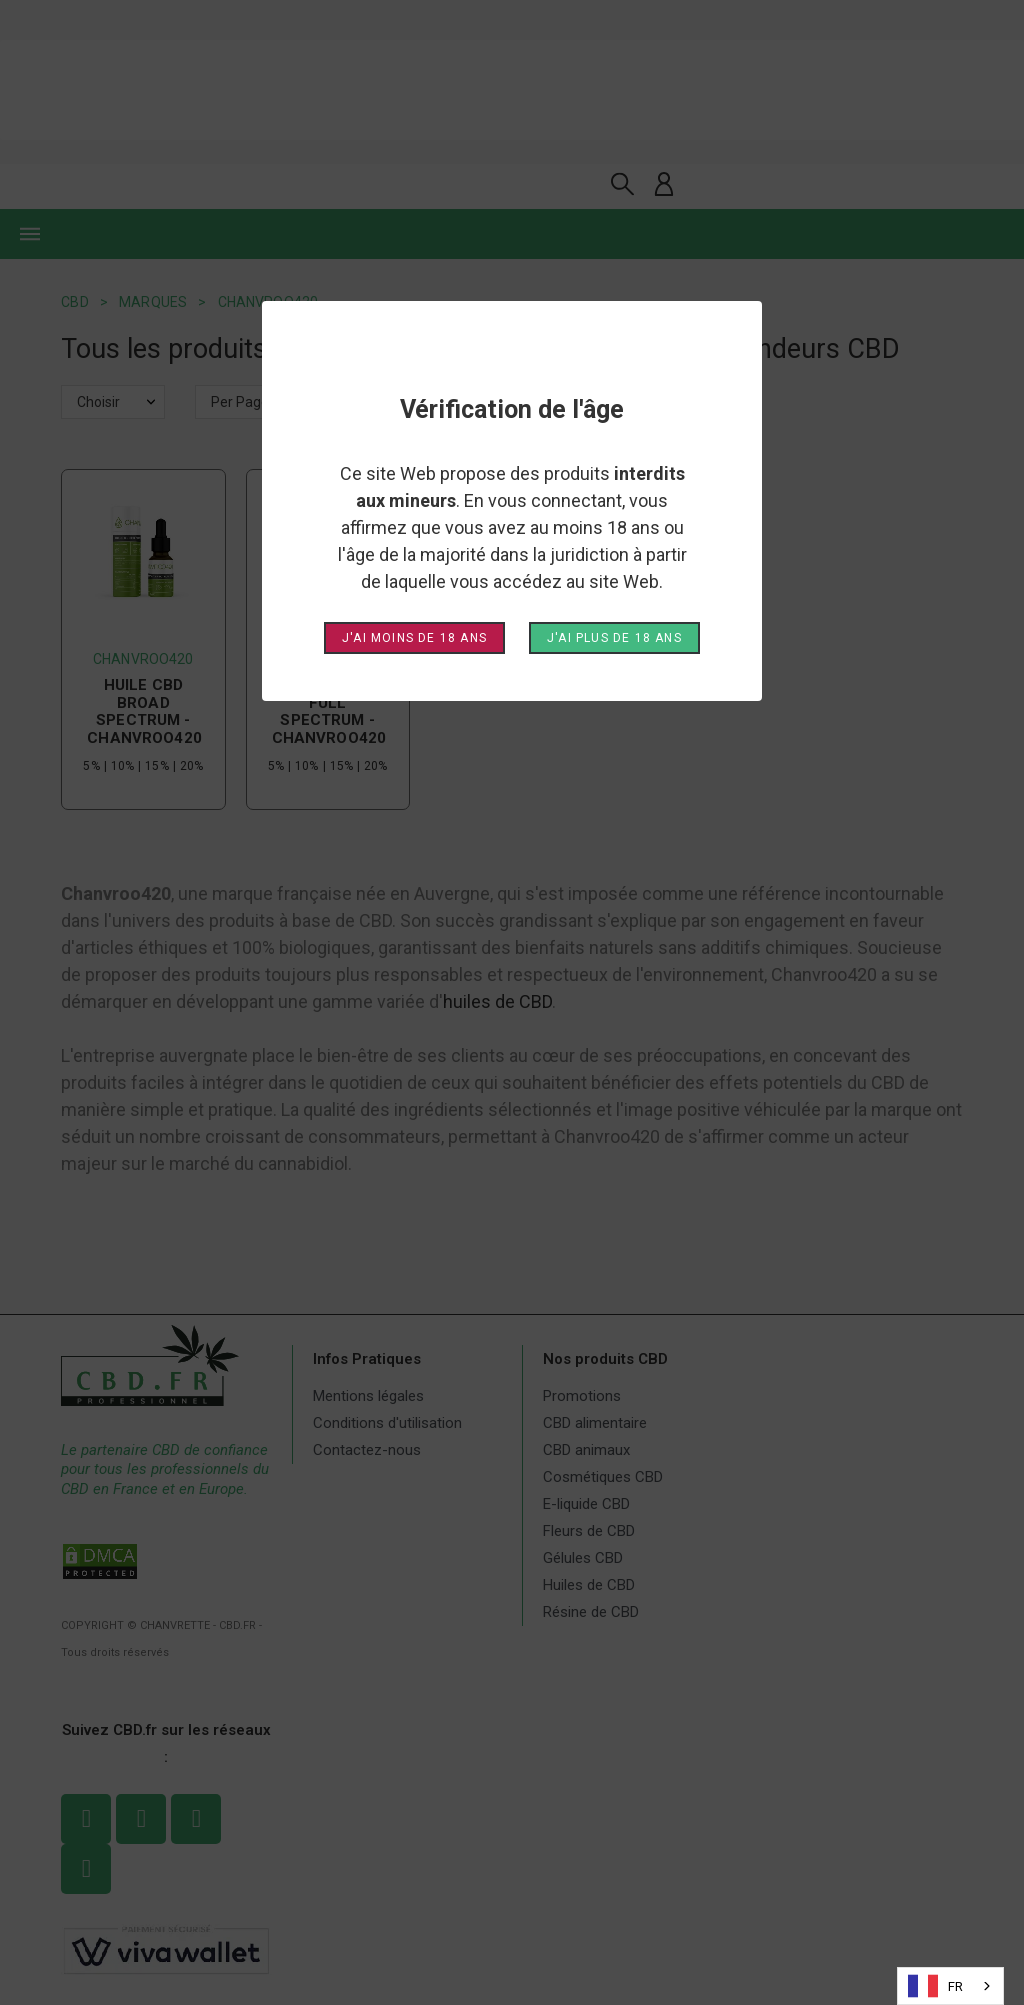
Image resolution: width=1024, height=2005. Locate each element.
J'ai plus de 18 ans (614, 638)
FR (935, 1986)
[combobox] (950, 1986)
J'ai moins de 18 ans (414, 638)
